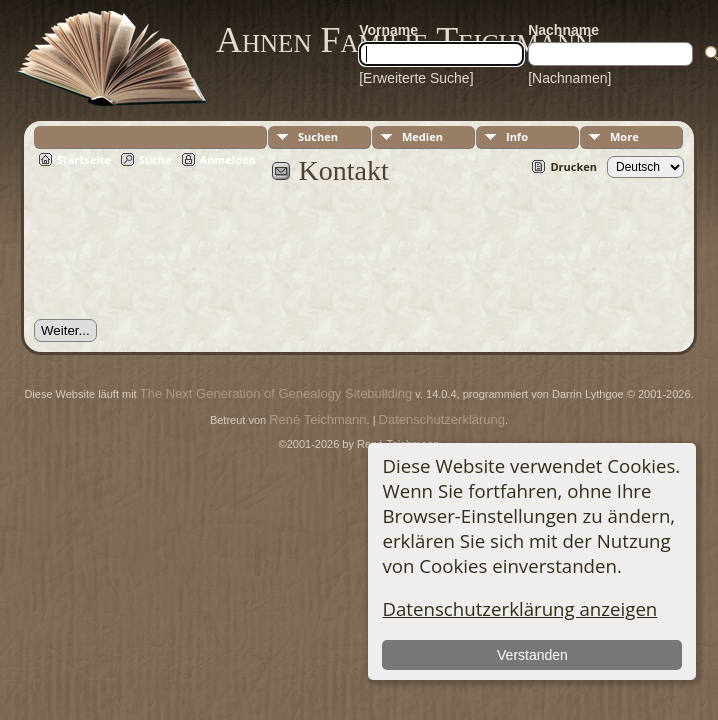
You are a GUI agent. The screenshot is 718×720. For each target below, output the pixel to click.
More (624, 136)
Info (517, 136)
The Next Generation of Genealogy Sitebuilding (276, 393)
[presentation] (186, 263)
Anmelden (228, 159)
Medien (422, 136)
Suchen (318, 136)
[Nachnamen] (569, 78)
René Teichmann (317, 419)
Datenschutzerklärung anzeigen (519, 608)
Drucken (573, 166)
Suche (155, 159)
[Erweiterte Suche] (416, 78)
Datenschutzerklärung (442, 419)
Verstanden (532, 655)
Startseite (84, 159)
